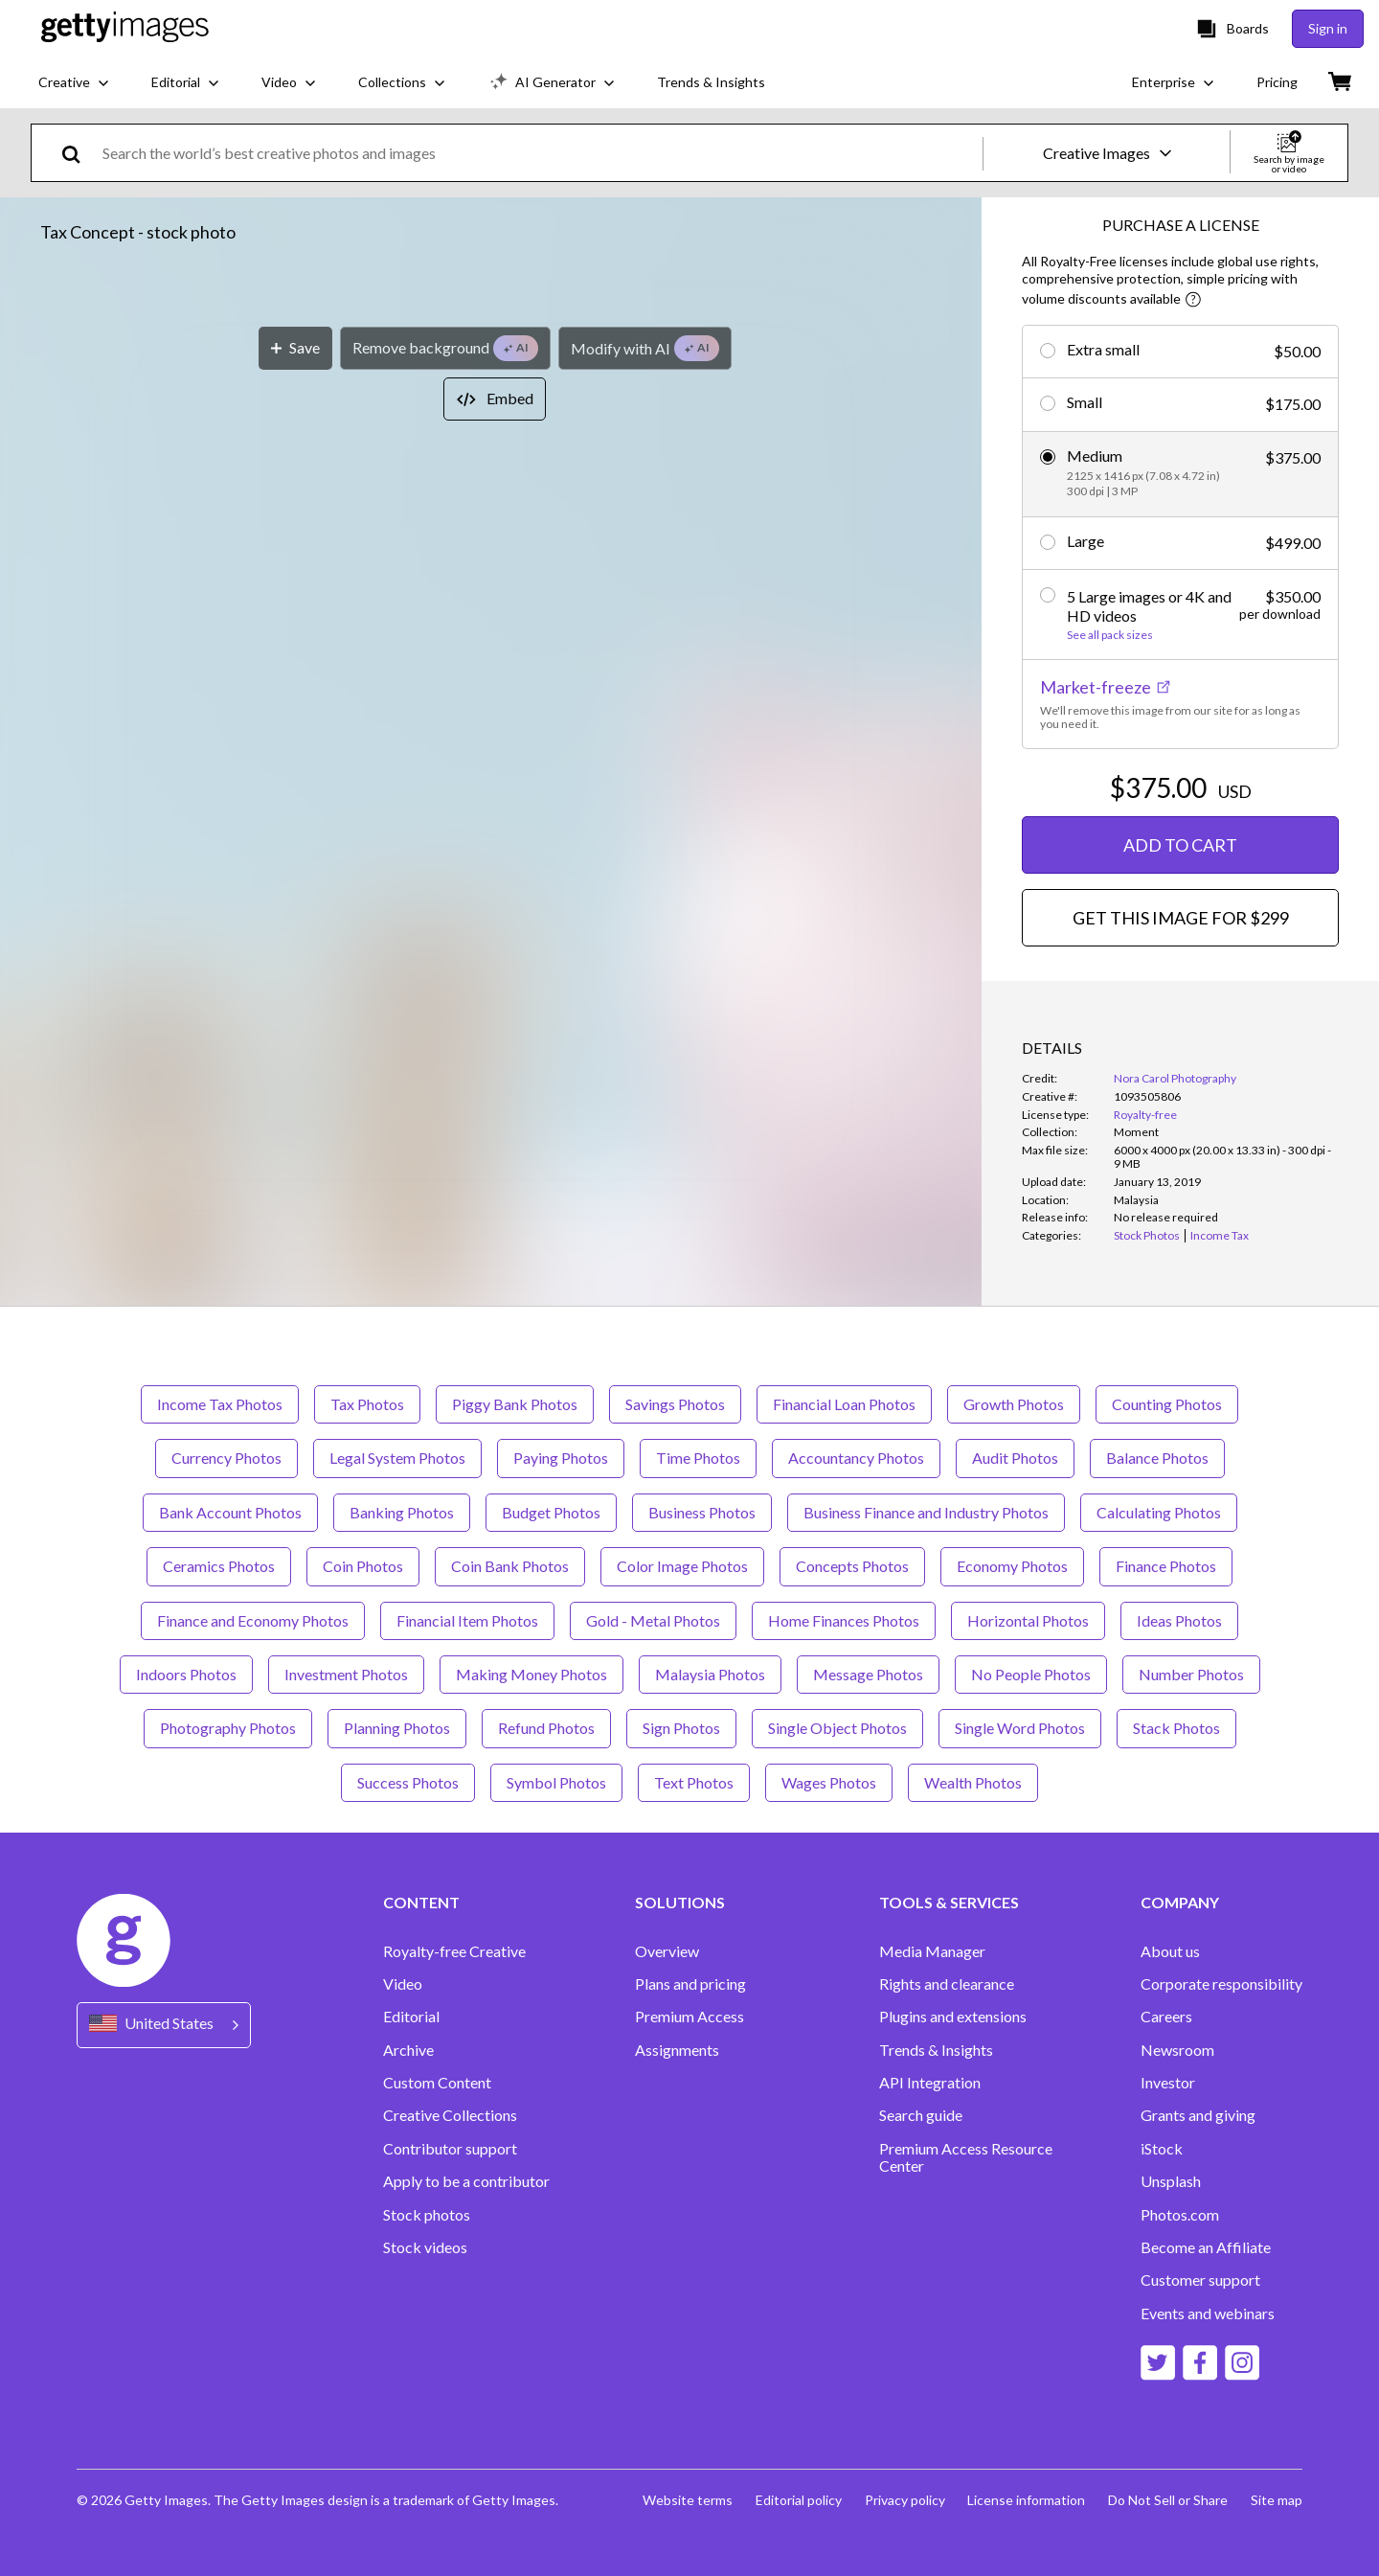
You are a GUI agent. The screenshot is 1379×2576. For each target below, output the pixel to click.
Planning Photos (397, 1728)
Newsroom (1177, 2050)
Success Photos (408, 1782)
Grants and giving (1198, 2115)
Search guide (920, 2115)
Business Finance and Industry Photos (926, 1512)
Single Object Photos (837, 1728)
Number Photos (1191, 1674)
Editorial (411, 2016)
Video (402, 1984)
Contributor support (450, 2148)
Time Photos (698, 1457)
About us (1170, 1951)
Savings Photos (675, 1404)
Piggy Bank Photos (514, 1404)
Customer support (1200, 2280)
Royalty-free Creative (454, 1951)
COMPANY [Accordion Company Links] (1180, 1902)
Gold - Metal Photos (653, 1620)
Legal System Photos (397, 1457)
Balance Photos (1157, 1457)
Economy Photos (1012, 1566)
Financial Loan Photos (844, 1404)
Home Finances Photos (843, 1620)
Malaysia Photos (710, 1674)
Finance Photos (1166, 1566)
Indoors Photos (186, 1674)
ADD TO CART (1180, 844)
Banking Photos (402, 1512)
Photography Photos (228, 1728)
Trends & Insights (936, 2050)
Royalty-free (1145, 1114)
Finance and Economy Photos (253, 1620)
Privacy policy (904, 2500)
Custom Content (437, 2082)
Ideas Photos (1179, 1620)
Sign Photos (681, 1728)
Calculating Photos (1158, 1512)
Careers (1166, 2016)
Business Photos (702, 1512)
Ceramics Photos (219, 1566)
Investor (1168, 2082)
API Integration (930, 2082)
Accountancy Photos (856, 1457)
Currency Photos (226, 1457)
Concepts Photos (852, 1566)
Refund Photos (546, 1728)
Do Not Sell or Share (1168, 2500)
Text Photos (694, 1782)
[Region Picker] (164, 2024)
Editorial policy (798, 2500)
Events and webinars (1208, 2313)
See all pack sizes (1110, 635)
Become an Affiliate (1206, 2247)
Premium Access (689, 2016)
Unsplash (1171, 2181)
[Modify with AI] (645, 987)
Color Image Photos (682, 1566)
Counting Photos (1167, 1404)
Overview (667, 1951)
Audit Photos (1015, 1457)
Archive (408, 2050)
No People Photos (1031, 1674)
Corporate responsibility (1221, 1984)
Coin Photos (363, 1566)
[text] (539, 153)
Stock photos (426, 2214)
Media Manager (932, 1951)
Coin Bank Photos (510, 1566)
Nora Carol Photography (1175, 1078)
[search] (79, 153)
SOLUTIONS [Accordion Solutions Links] (680, 1902)
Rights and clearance (946, 1984)
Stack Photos (1176, 1728)
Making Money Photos (531, 1674)
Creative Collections (450, 2115)
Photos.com (1180, 2214)
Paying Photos (560, 1457)
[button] (491, 605)
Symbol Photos (556, 1782)
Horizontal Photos (1028, 1620)
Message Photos (868, 1674)
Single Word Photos (1020, 1728)
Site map (1276, 2500)
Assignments (677, 2050)
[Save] (295, 987)
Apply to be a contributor (466, 2181)
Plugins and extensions (953, 2016)
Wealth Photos (973, 1782)
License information (1026, 2500)
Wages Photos (828, 1782)
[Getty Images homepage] (125, 28)
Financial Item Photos (467, 1620)
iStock (1162, 2148)
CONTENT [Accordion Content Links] (421, 1902)
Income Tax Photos (220, 1404)
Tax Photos (367, 1404)
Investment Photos (346, 1674)
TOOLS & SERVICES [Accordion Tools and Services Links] (949, 1902)
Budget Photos (551, 1512)
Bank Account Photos (230, 1512)
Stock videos (425, 2247)
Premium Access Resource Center (965, 2157)
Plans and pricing (690, 1984)
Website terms (687, 2500)
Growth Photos (1013, 1404)
